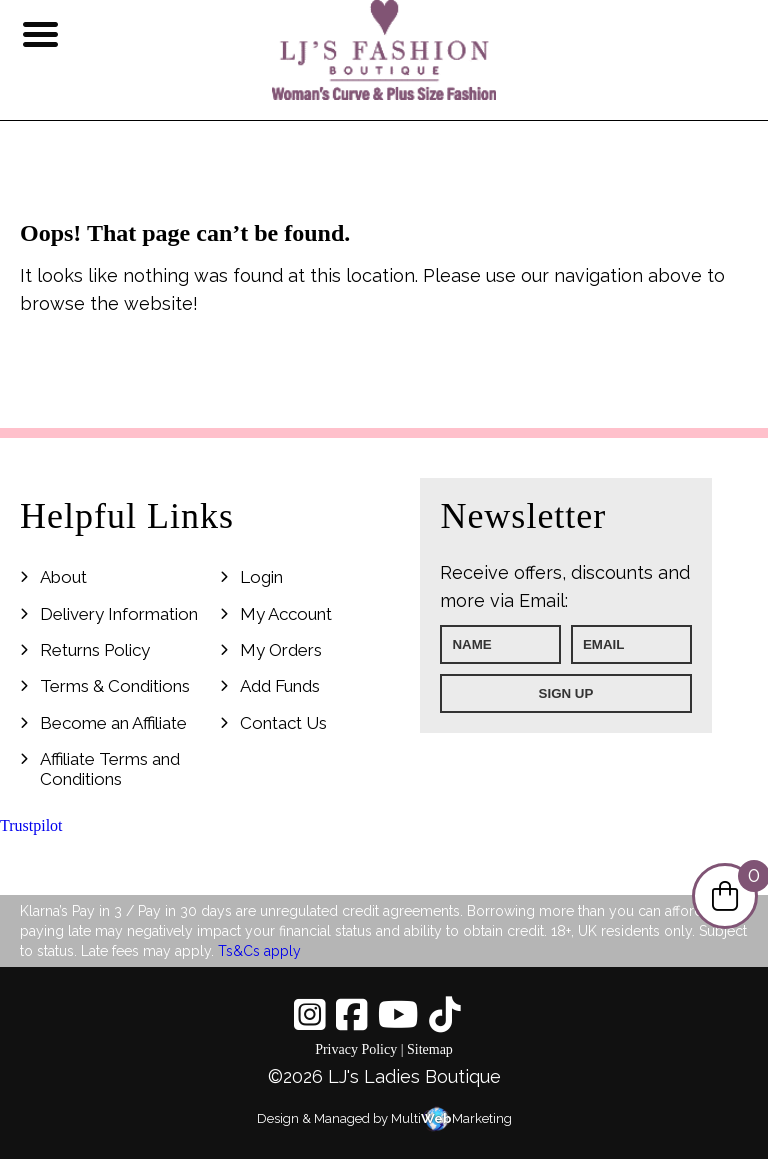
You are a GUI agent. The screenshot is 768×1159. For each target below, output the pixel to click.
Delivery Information (119, 614)
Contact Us (283, 723)
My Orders (281, 650)
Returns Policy (95, 650)
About (63, 577)
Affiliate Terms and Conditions (110, 769)
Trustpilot (31, 825)
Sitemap (430, 1049)
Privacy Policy (356, 1049)
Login (261, 577)
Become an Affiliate (113, 723)
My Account (286, 614)
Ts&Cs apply (259, 951)
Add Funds (280, 686)
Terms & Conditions (115, 686)
